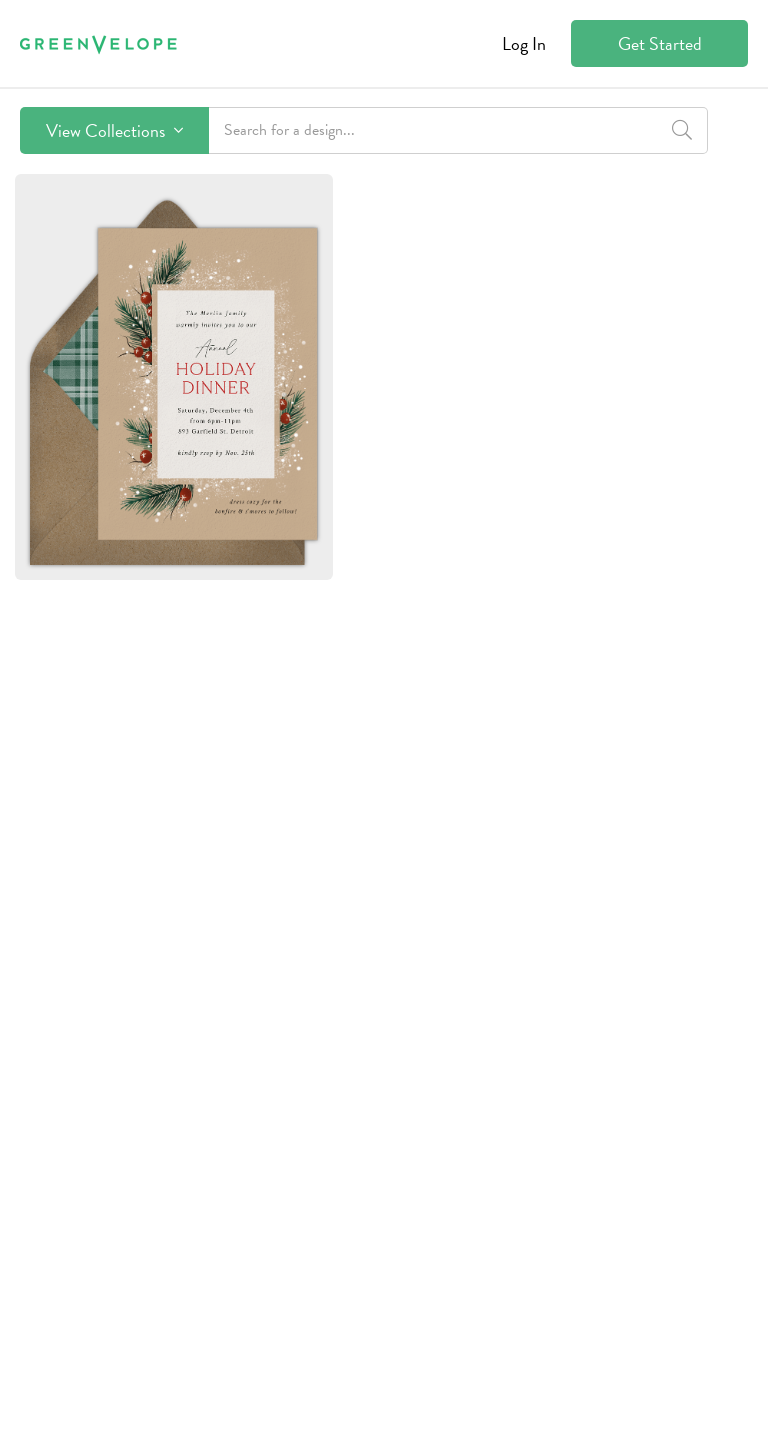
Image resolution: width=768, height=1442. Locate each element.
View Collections (114, 130)
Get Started (660, 43)
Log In (524, 43)
